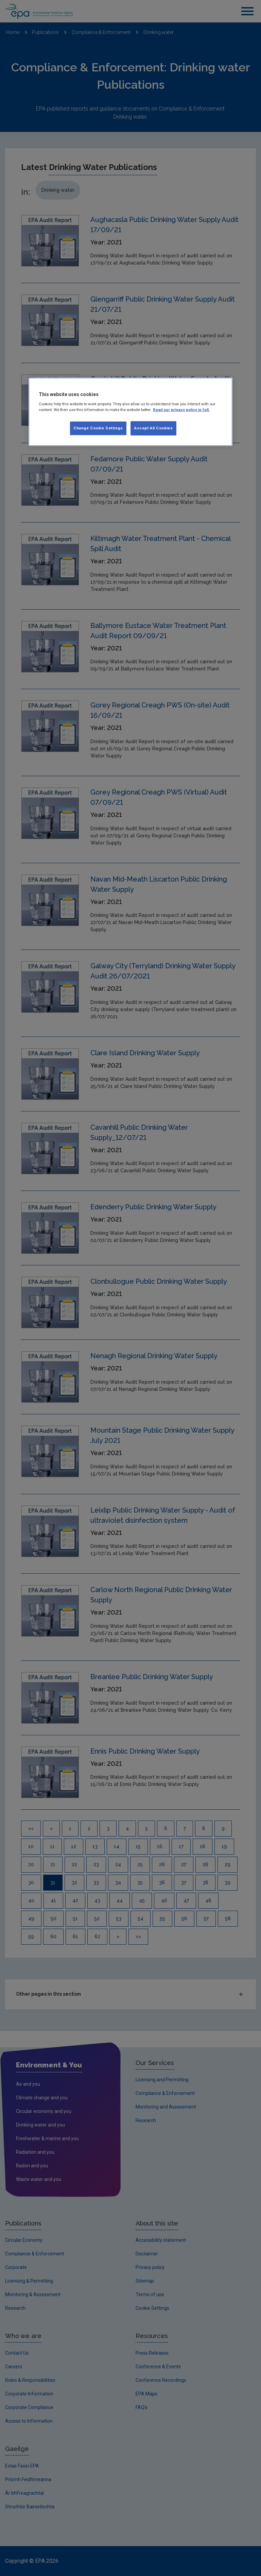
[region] (130, 411)
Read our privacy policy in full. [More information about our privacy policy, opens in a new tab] (181, 409)
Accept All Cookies (153, 428)
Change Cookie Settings (98, 428)
